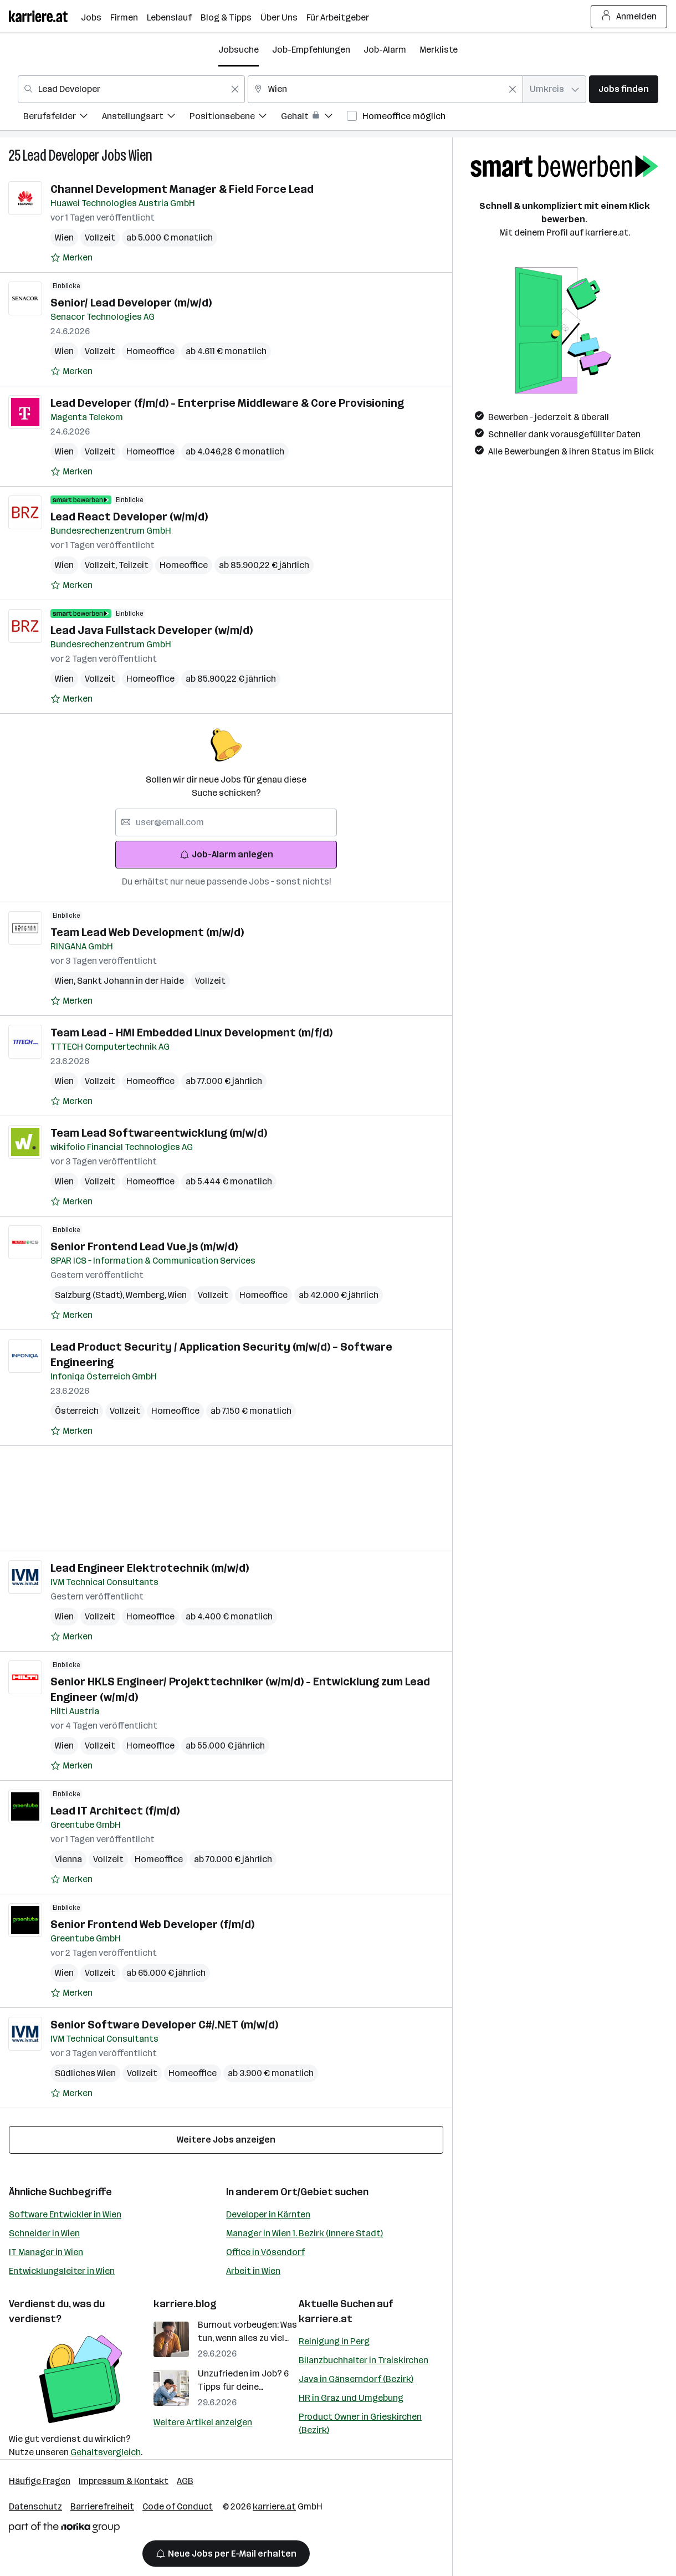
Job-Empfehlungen (311, 49)
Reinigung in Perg (334, 2341)
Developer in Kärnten (268, 2214)
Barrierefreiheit (102, 2506)
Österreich (77, 1410)
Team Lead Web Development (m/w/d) (147, 932)
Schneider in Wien (44, 2233)
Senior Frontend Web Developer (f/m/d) (152, 1924)
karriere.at (325, 2319)
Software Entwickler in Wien (65, 2214)
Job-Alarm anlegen (226, 854)
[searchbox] (226, 822)
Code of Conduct (177, 2506)
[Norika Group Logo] (64, 2529)
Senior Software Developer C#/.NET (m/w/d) (164, 2024)
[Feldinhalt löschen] (235, 89)
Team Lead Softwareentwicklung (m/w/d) (158, 1132)
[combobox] (131, 89)
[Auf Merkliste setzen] (71, 257)
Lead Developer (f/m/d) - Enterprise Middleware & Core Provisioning (227, 403)
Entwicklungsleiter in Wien (62, 2271)
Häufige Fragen (39, 2481)
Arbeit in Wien (253, 2271)
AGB (185, 2481)
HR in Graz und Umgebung (351, 2398)
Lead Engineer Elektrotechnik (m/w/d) (149, 1568)
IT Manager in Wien (46, 2252)
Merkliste (438, 49)
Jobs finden (623, 89)
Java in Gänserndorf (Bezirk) (356, 2379)
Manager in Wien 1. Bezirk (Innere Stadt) (304, 2233)
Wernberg (147, 1295)
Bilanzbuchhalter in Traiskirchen (363, 2360)
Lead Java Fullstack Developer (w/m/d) (151, 630)
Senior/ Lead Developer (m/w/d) (131, 302)
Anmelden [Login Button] (629, 16)
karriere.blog (185, 2304)
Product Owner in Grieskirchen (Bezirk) (360, 2423)
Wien (140, 155)
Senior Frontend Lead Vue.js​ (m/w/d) (144, 1246)
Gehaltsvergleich (105, 2452)
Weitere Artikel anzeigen (202, 2422)
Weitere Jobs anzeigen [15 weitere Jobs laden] (226, 2139)
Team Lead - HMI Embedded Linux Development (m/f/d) (191, 1032)
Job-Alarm (384, 49)
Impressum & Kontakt (123, 2481)
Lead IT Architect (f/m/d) (115, 1810)
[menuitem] (62, 117)
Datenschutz (35, 2506)
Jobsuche (238, 49)
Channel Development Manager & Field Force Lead (182, 189)
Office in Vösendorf (265, 2252)
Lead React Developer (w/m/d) (129, 516)
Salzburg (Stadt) (90, 1295)
